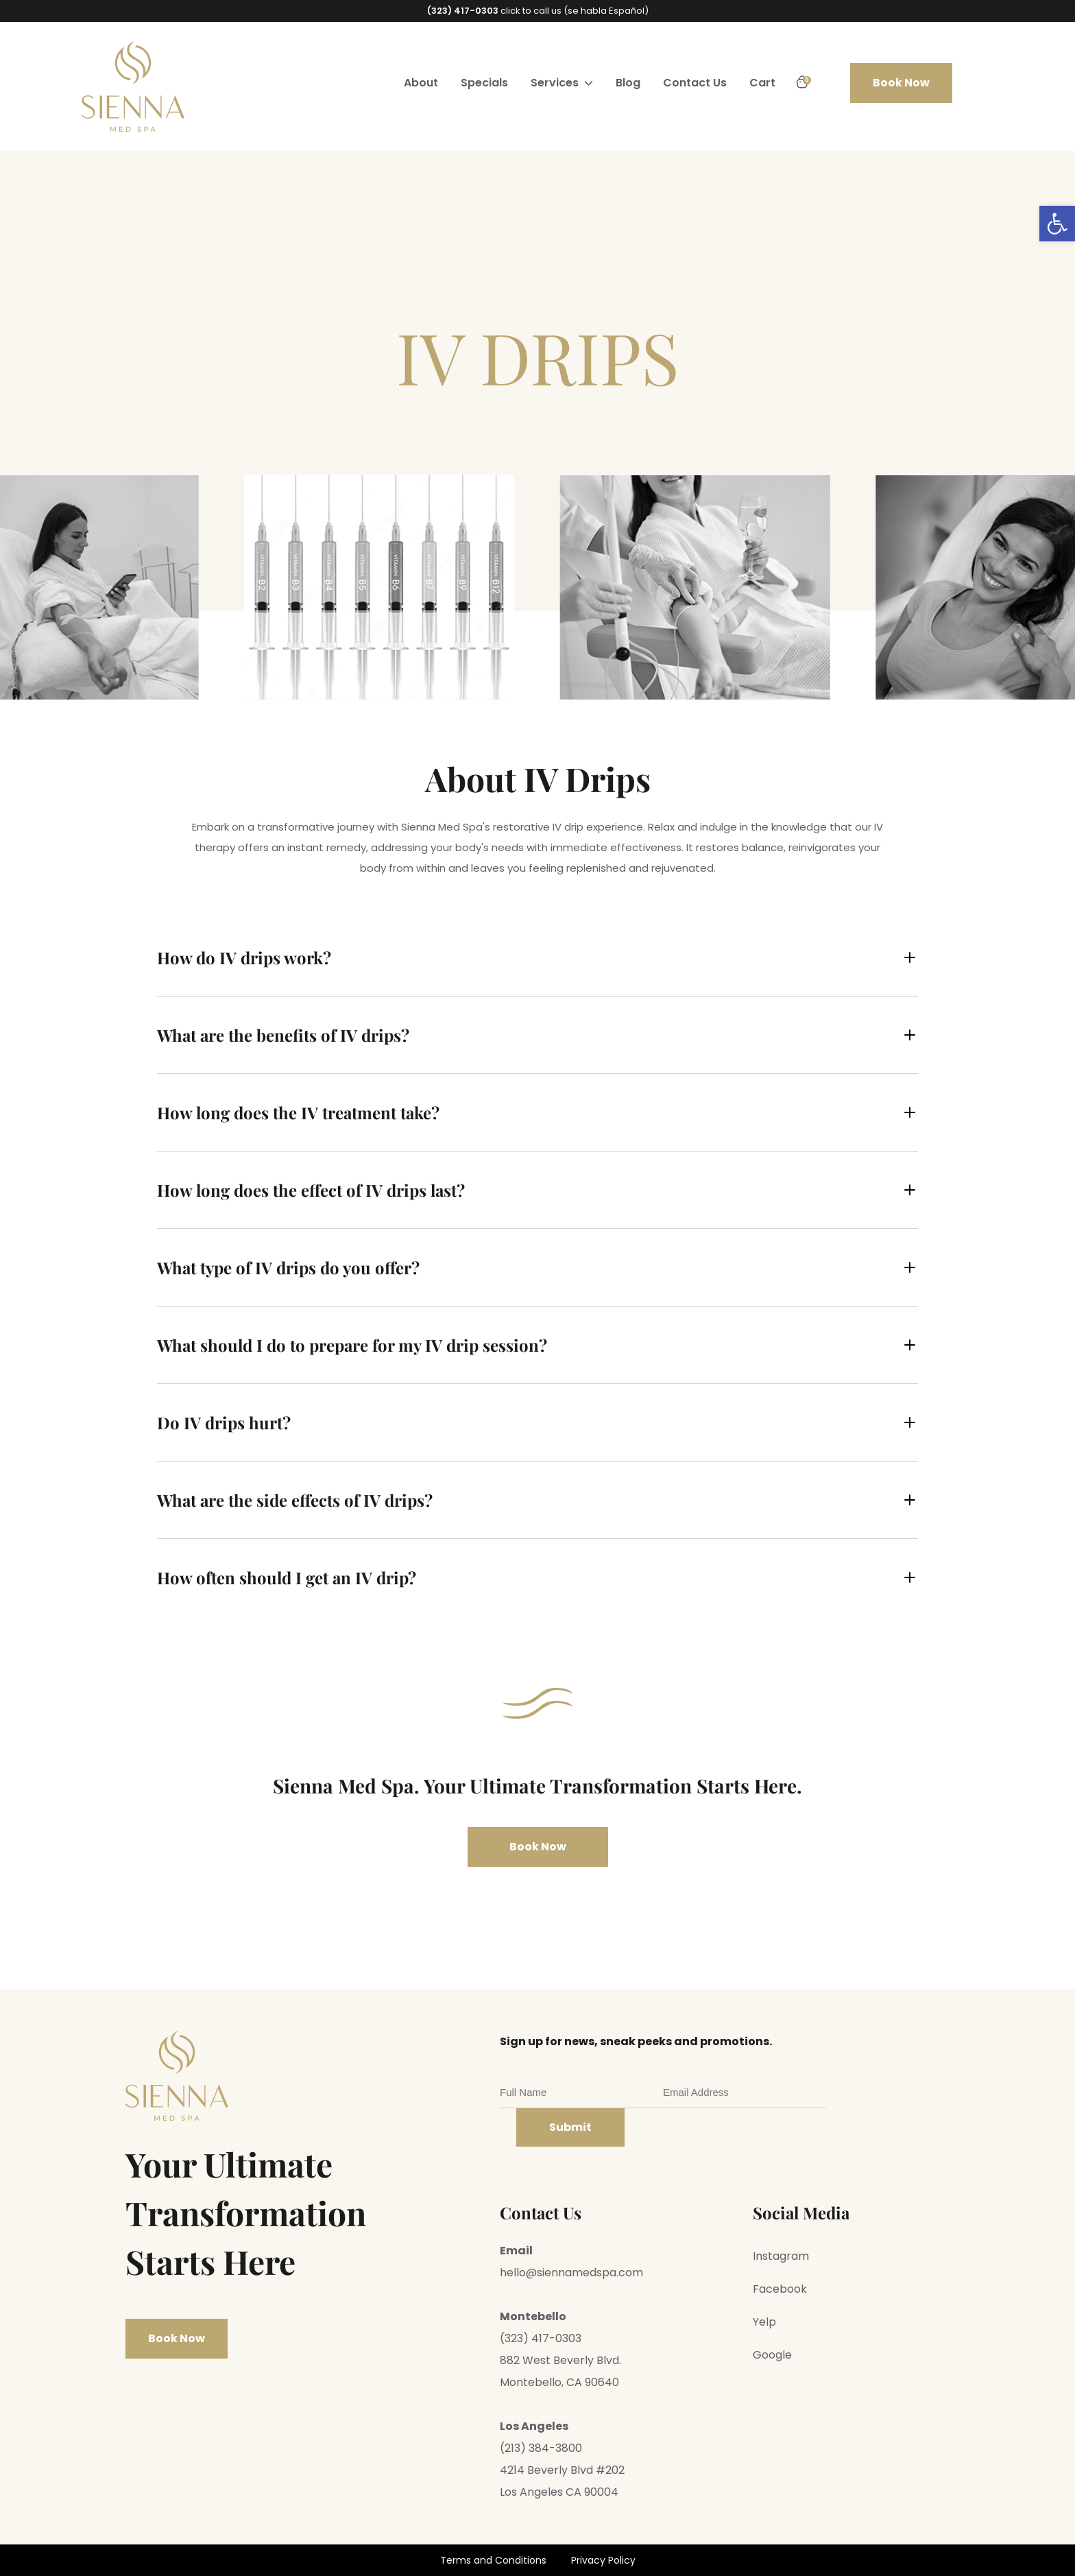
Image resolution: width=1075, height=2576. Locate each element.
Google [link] (772, 2355)
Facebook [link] (780, 2289)
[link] (1057, 223)
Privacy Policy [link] (603, 2560)
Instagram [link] (781, 2256)
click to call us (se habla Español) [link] (538, 10)
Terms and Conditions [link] (493, 2560)
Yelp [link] (764, 2322)
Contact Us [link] (695, 82)
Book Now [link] (901, 83)
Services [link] (555, 82)
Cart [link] (762, 82)
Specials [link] (484, 82)
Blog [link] (628, 82)
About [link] (421, 82)
